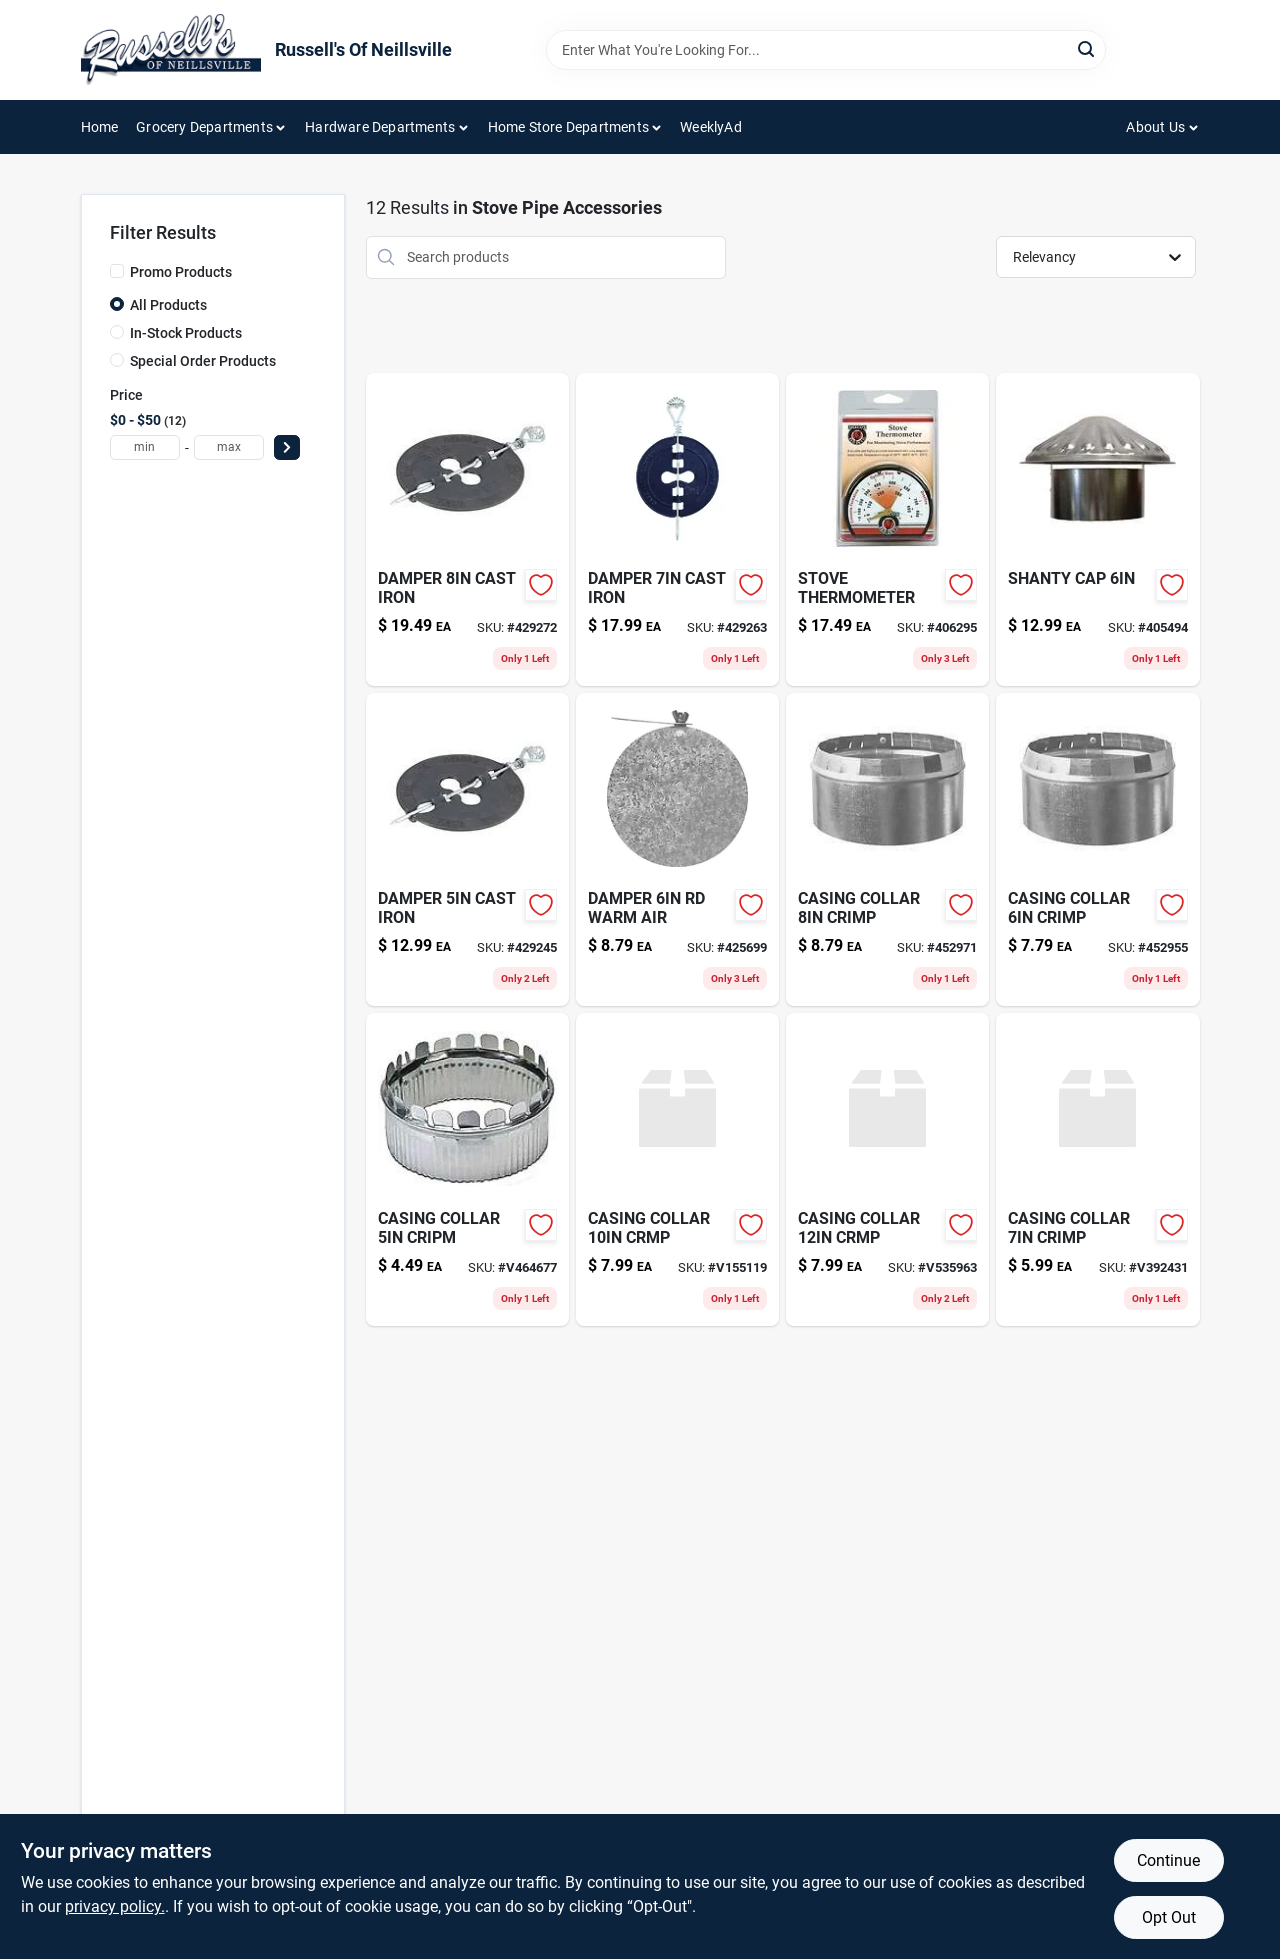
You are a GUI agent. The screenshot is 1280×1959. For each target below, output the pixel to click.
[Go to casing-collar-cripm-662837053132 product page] (467, 1169)
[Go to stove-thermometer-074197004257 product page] (887, 529)
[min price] (145, 447)
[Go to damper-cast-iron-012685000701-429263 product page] (677, 529)
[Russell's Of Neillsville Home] (171, 50)
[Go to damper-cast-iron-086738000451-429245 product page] (467, 849)
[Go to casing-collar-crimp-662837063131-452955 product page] (1097, 849)
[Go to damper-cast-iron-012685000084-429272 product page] (467, 529)
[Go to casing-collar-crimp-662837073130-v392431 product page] (1097, 1169)
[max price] (229, 447)
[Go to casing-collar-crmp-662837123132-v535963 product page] (887, 1169)
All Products (168, 305)
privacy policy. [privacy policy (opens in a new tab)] (115, 1906)
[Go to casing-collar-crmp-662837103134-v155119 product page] (677, 1169)
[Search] (1087, 48)
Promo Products (181, 272)
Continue (1168, 1860)
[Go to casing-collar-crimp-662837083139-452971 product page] (887, 849)
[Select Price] (287, 447)
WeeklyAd (711, 127)
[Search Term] (826, 50)
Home (100, 127)
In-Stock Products (186, 333)
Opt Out (1169, 1917)
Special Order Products (203, 361)
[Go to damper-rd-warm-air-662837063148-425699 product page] (677, 849)
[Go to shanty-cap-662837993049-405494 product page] (1097, 529)
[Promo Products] (117, 271)
